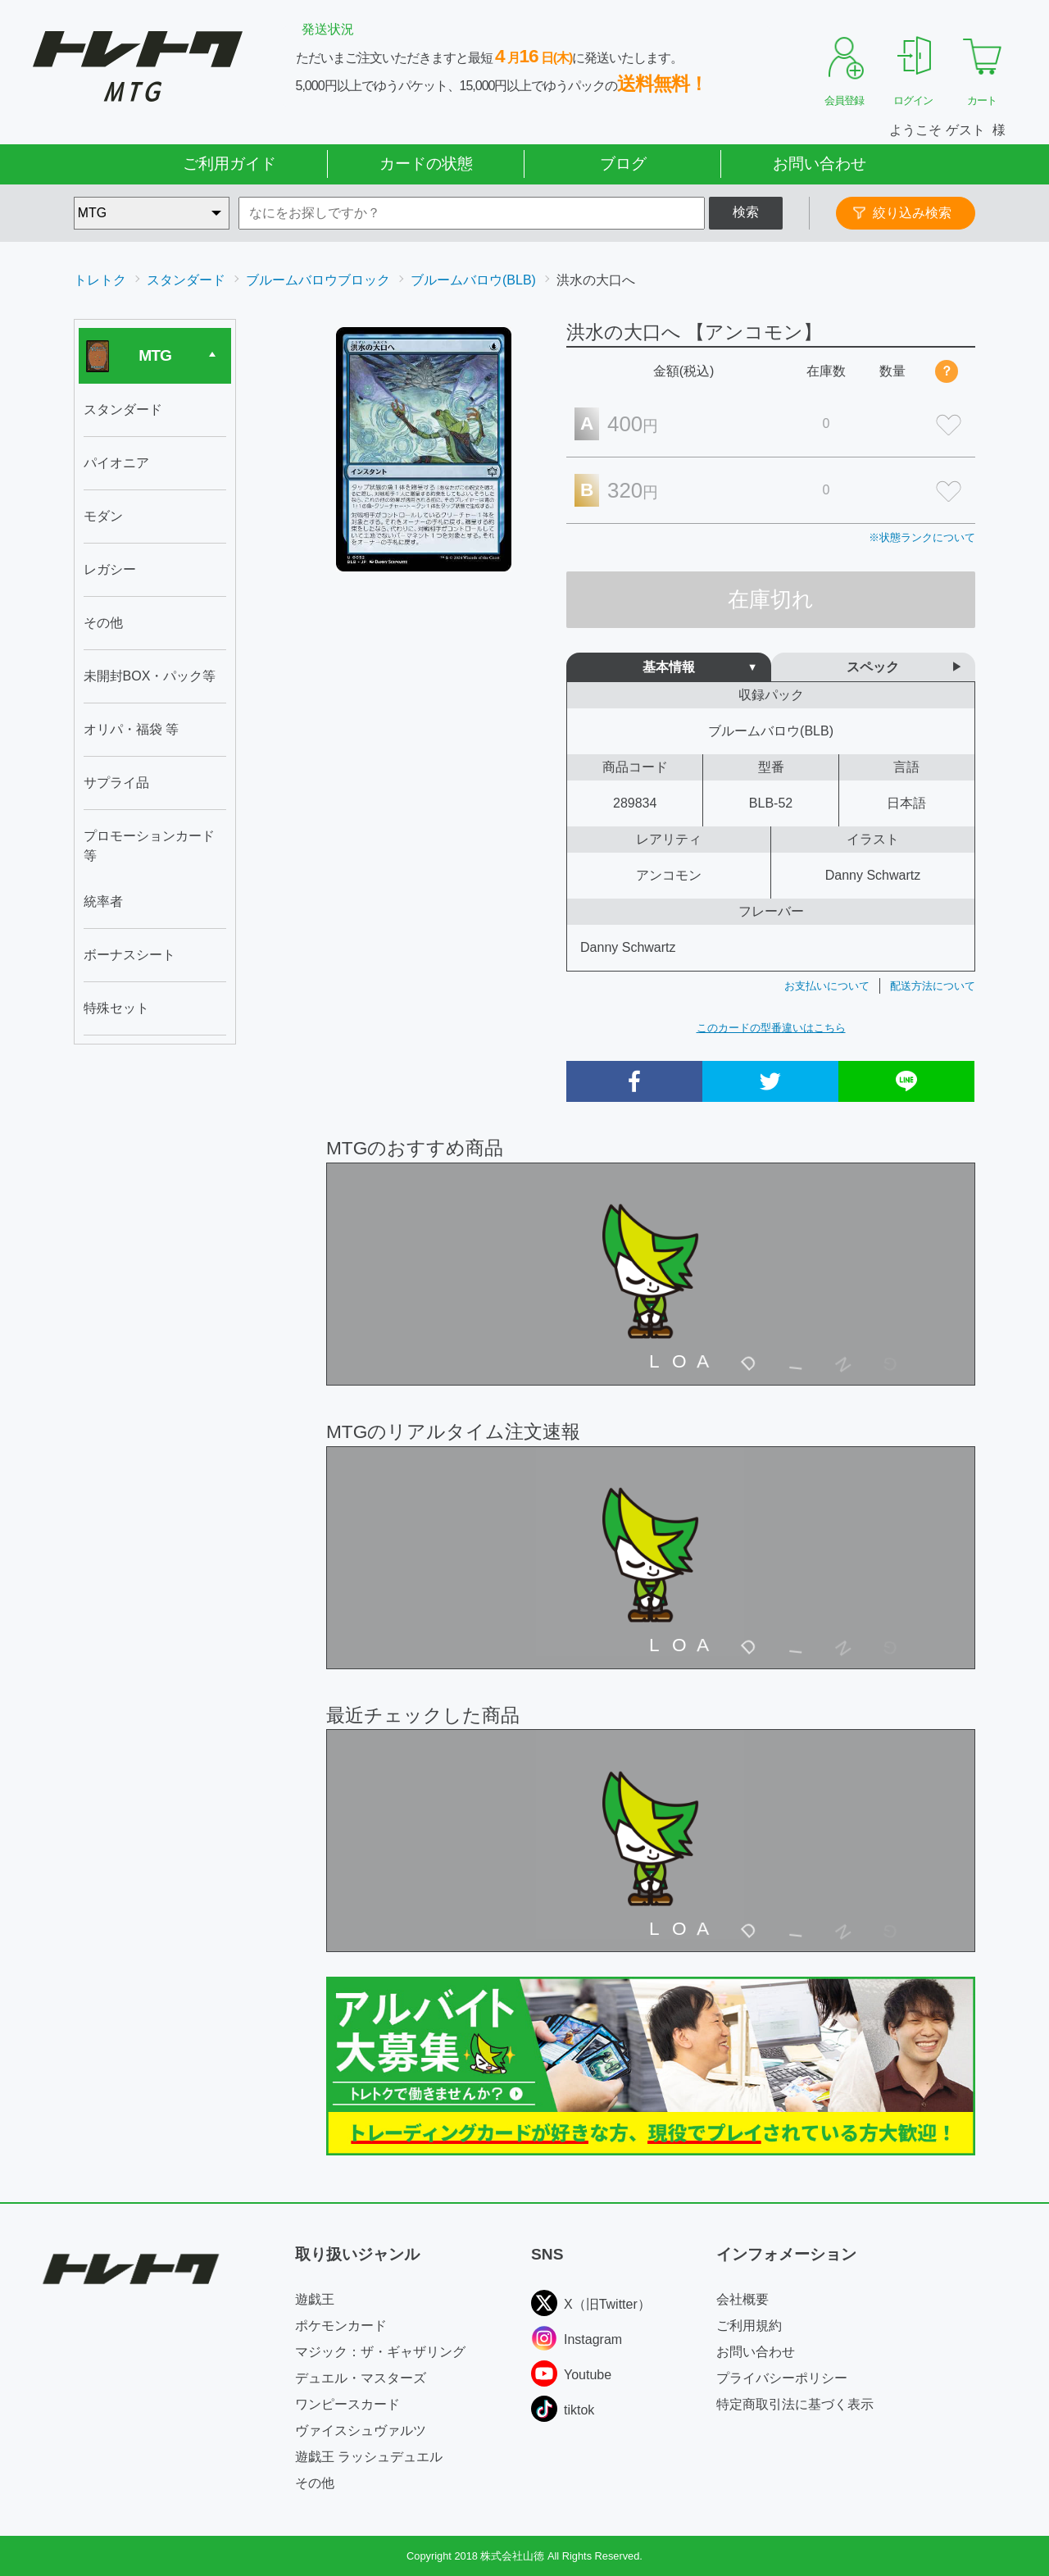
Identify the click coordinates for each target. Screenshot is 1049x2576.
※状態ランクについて (922, 537)
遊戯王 (314, 2299)
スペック (873, 667)
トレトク (100, 280)
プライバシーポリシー (781, 2378)
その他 (314, 2483)
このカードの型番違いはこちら (771, 1028)
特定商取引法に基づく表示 (795, 2404)
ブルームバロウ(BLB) (473, 280)
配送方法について (932, 986)
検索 (746, 212)
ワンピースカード (347, 2404)
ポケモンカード (341, 2326)
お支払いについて (827, 986)
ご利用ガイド (229, 163)
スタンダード (186, 280)
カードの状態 (426, 163)
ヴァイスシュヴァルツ (360, 2430)
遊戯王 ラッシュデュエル (369, 2457)
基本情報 (669, 667)
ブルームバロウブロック (318, 280)
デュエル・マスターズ (360, 2378)
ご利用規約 (749, 2326)
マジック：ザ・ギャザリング (380, 2352)
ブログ (623, 163)
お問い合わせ (819, 163)
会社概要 (742, 2299)
